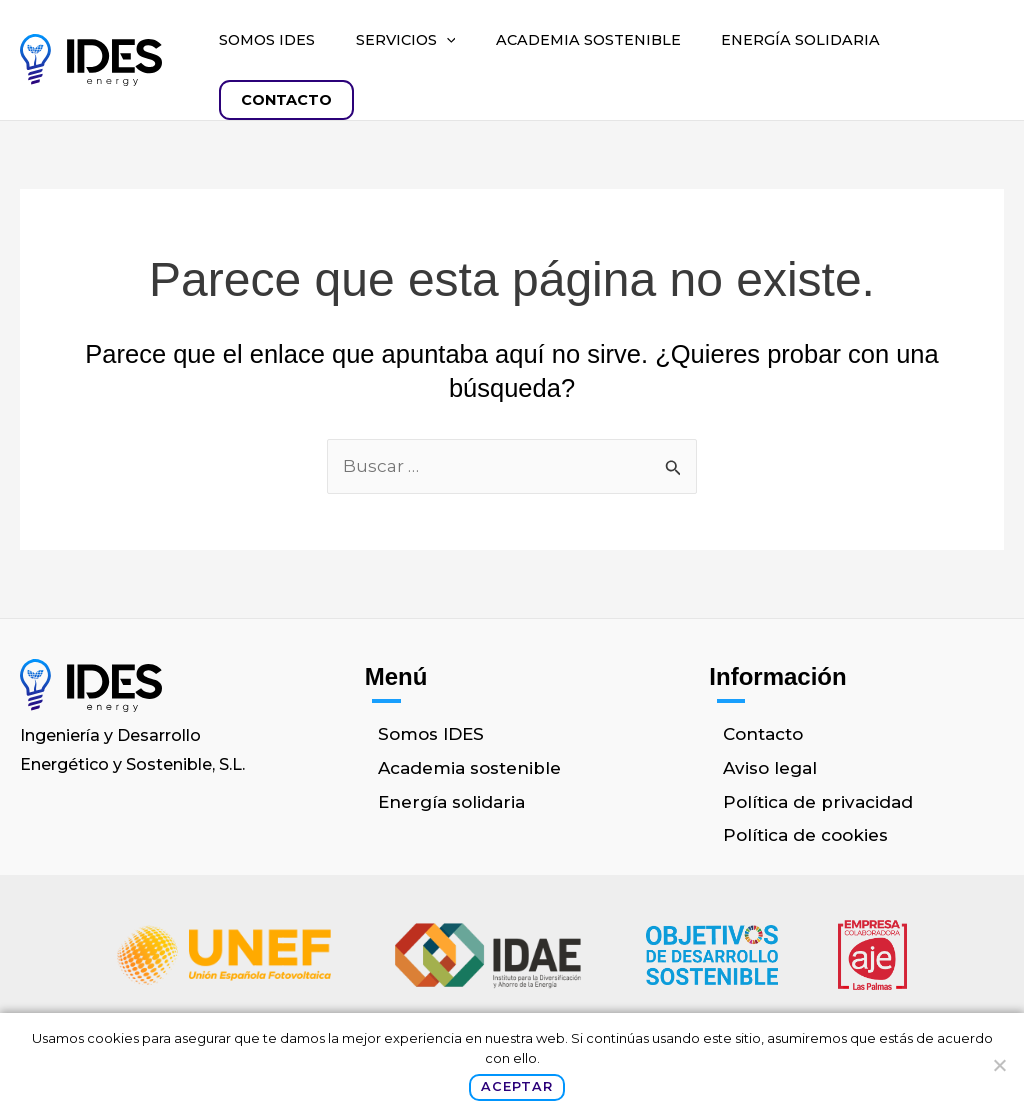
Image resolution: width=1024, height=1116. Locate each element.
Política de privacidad (818, 802)
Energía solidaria (800, 40)
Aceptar (516, 1086)
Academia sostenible (588, 40)
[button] (446, 40)
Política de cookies (805, 835)
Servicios (406, 40)
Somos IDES (267, 40)
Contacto (286, 100)
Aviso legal (770, 768)
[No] (999, 1065)
